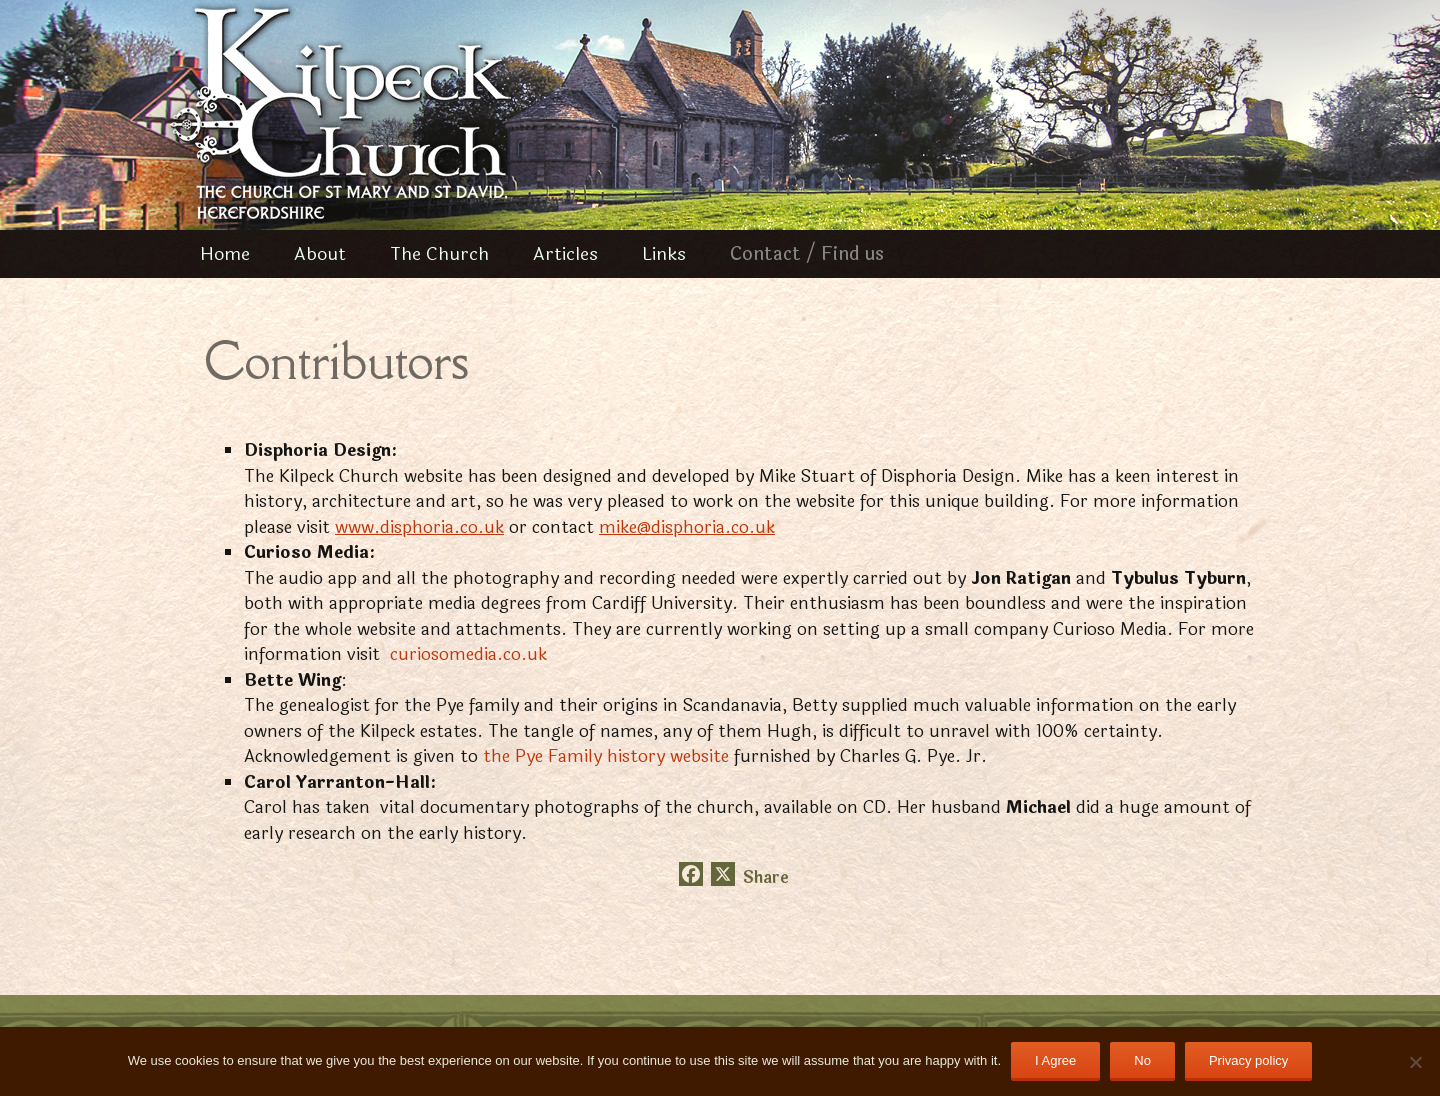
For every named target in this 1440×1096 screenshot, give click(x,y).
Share (766, 878)
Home (225, 254)
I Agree (1055, 1060)
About (320, 254)
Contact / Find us (807, 254)
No (1142, 1060)
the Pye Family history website (608, 756)
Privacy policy (1248, 1060)
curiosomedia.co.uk (468, 654)
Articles (565, 254)
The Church (439, 254)
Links (664, 254)
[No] (1415, 1062)
